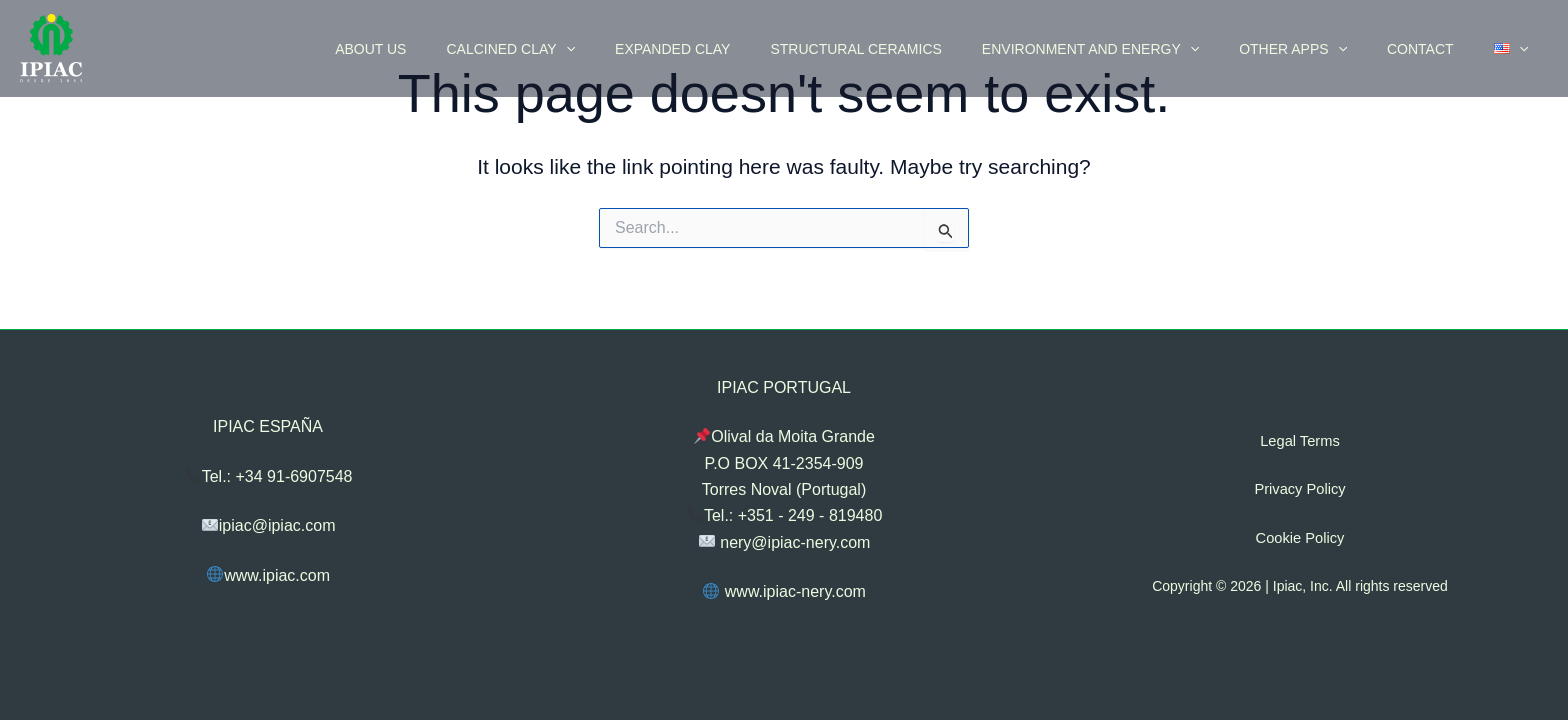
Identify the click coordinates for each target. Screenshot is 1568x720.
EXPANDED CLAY (738, 49)
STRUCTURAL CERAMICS (909, 49)
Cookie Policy (1300, 537)
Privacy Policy (1299, 489)
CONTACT (1438, 49)
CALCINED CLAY (588, 49)
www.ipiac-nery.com (784, 591)
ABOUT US (460, 49)
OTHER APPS (1323, 49)
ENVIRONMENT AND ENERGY (1132, 49)
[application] (644, 49)
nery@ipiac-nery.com (785, 541)
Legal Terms (1300, 441)
